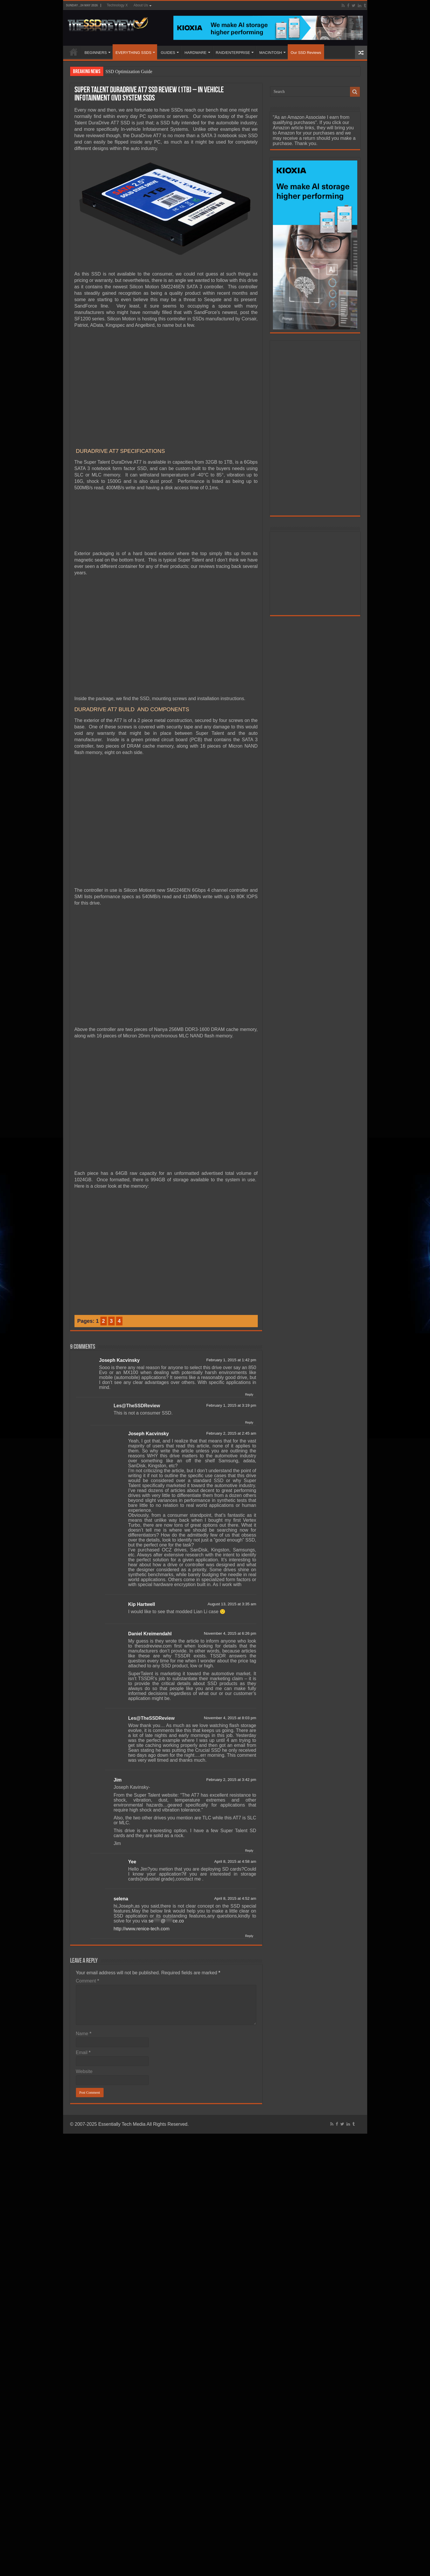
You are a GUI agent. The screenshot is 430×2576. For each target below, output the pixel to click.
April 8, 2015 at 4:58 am (235, 1861)
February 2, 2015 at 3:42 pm (231, 1779)
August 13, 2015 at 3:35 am (231, 1604)
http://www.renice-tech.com (142, 1928)
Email (83, 2052)
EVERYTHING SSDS (133, 52)
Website (84, 2071)
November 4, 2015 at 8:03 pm (230, 1718)
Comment (87, 1980)
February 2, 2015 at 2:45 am (231, 1433)
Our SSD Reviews (306, 52)
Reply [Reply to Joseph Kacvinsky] (249, 1394)
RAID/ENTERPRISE (233, 52)
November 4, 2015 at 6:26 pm (230, 1633)
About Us (141, 5)
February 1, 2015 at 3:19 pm (231, 1405)
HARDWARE (195, 52)
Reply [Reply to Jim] (249, 1850)
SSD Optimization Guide (129, 71)
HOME (73, 52)
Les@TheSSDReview (137, 1405)
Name (83, 2033)
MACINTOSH (270, 52)
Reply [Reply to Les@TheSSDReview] (249, 1422)
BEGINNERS (96, 52)
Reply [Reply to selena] (249, 1936)
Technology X (117, 5)
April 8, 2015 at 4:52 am (235, 1898)
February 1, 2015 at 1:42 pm (231, 1360)
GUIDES (168, 52)
